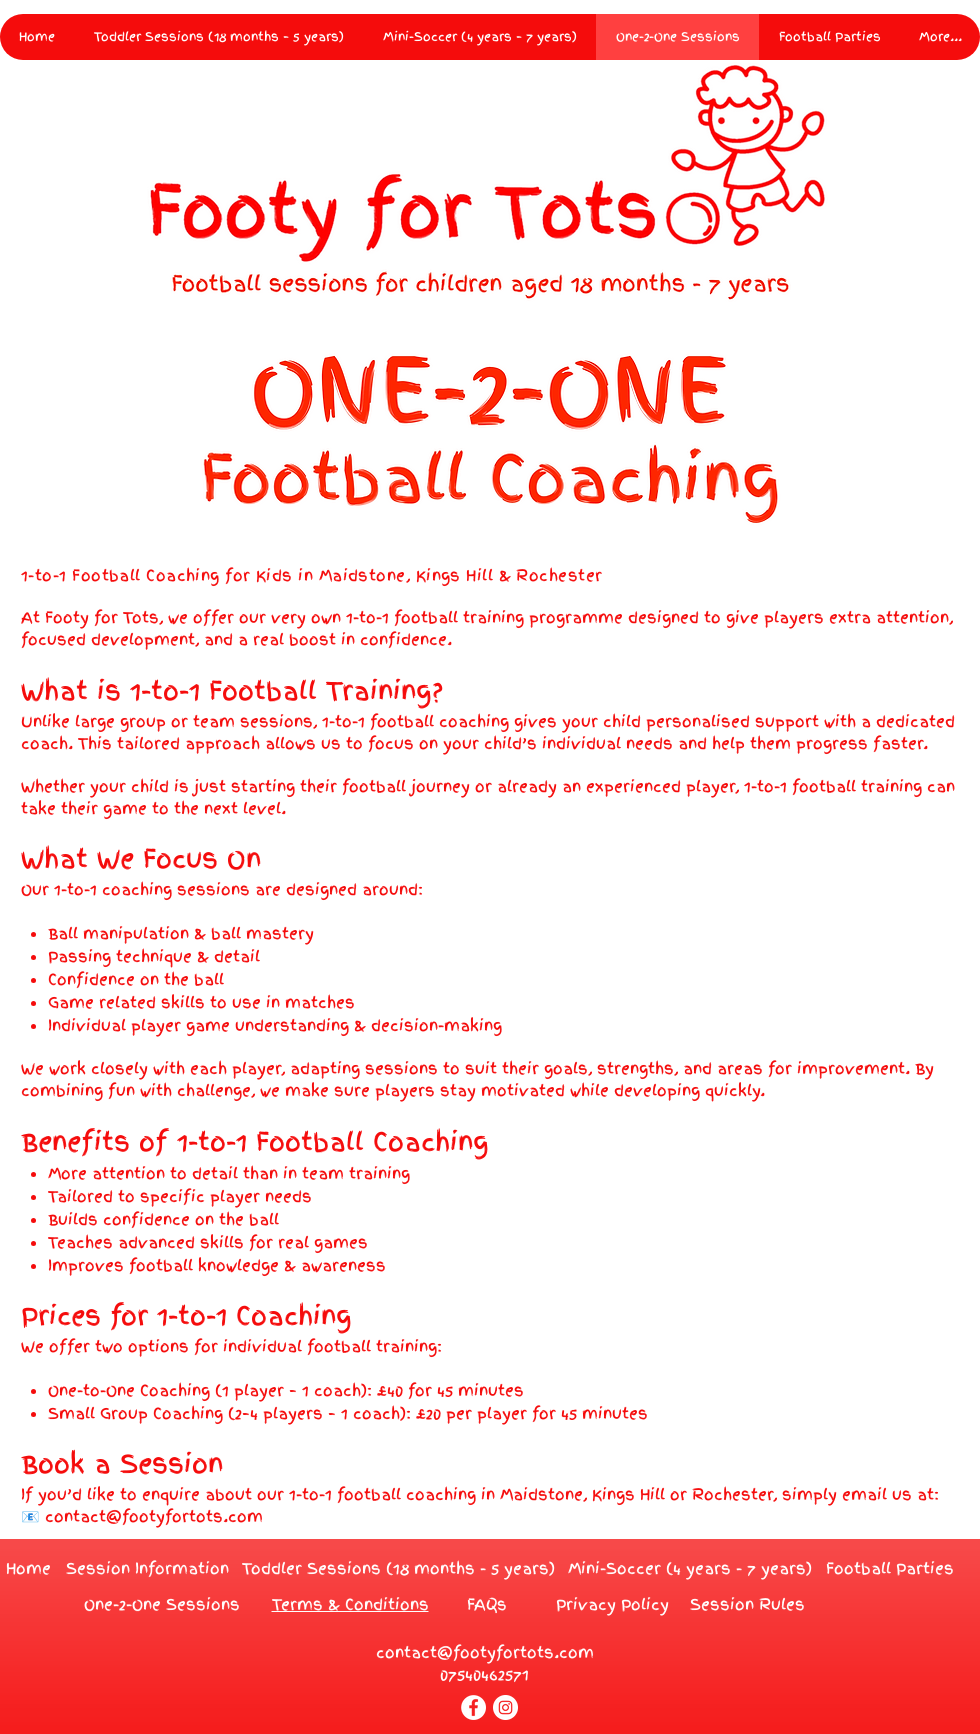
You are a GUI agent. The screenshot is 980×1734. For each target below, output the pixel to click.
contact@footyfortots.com (154, 1517)
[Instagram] (505, 1707)
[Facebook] (473, 1707)
